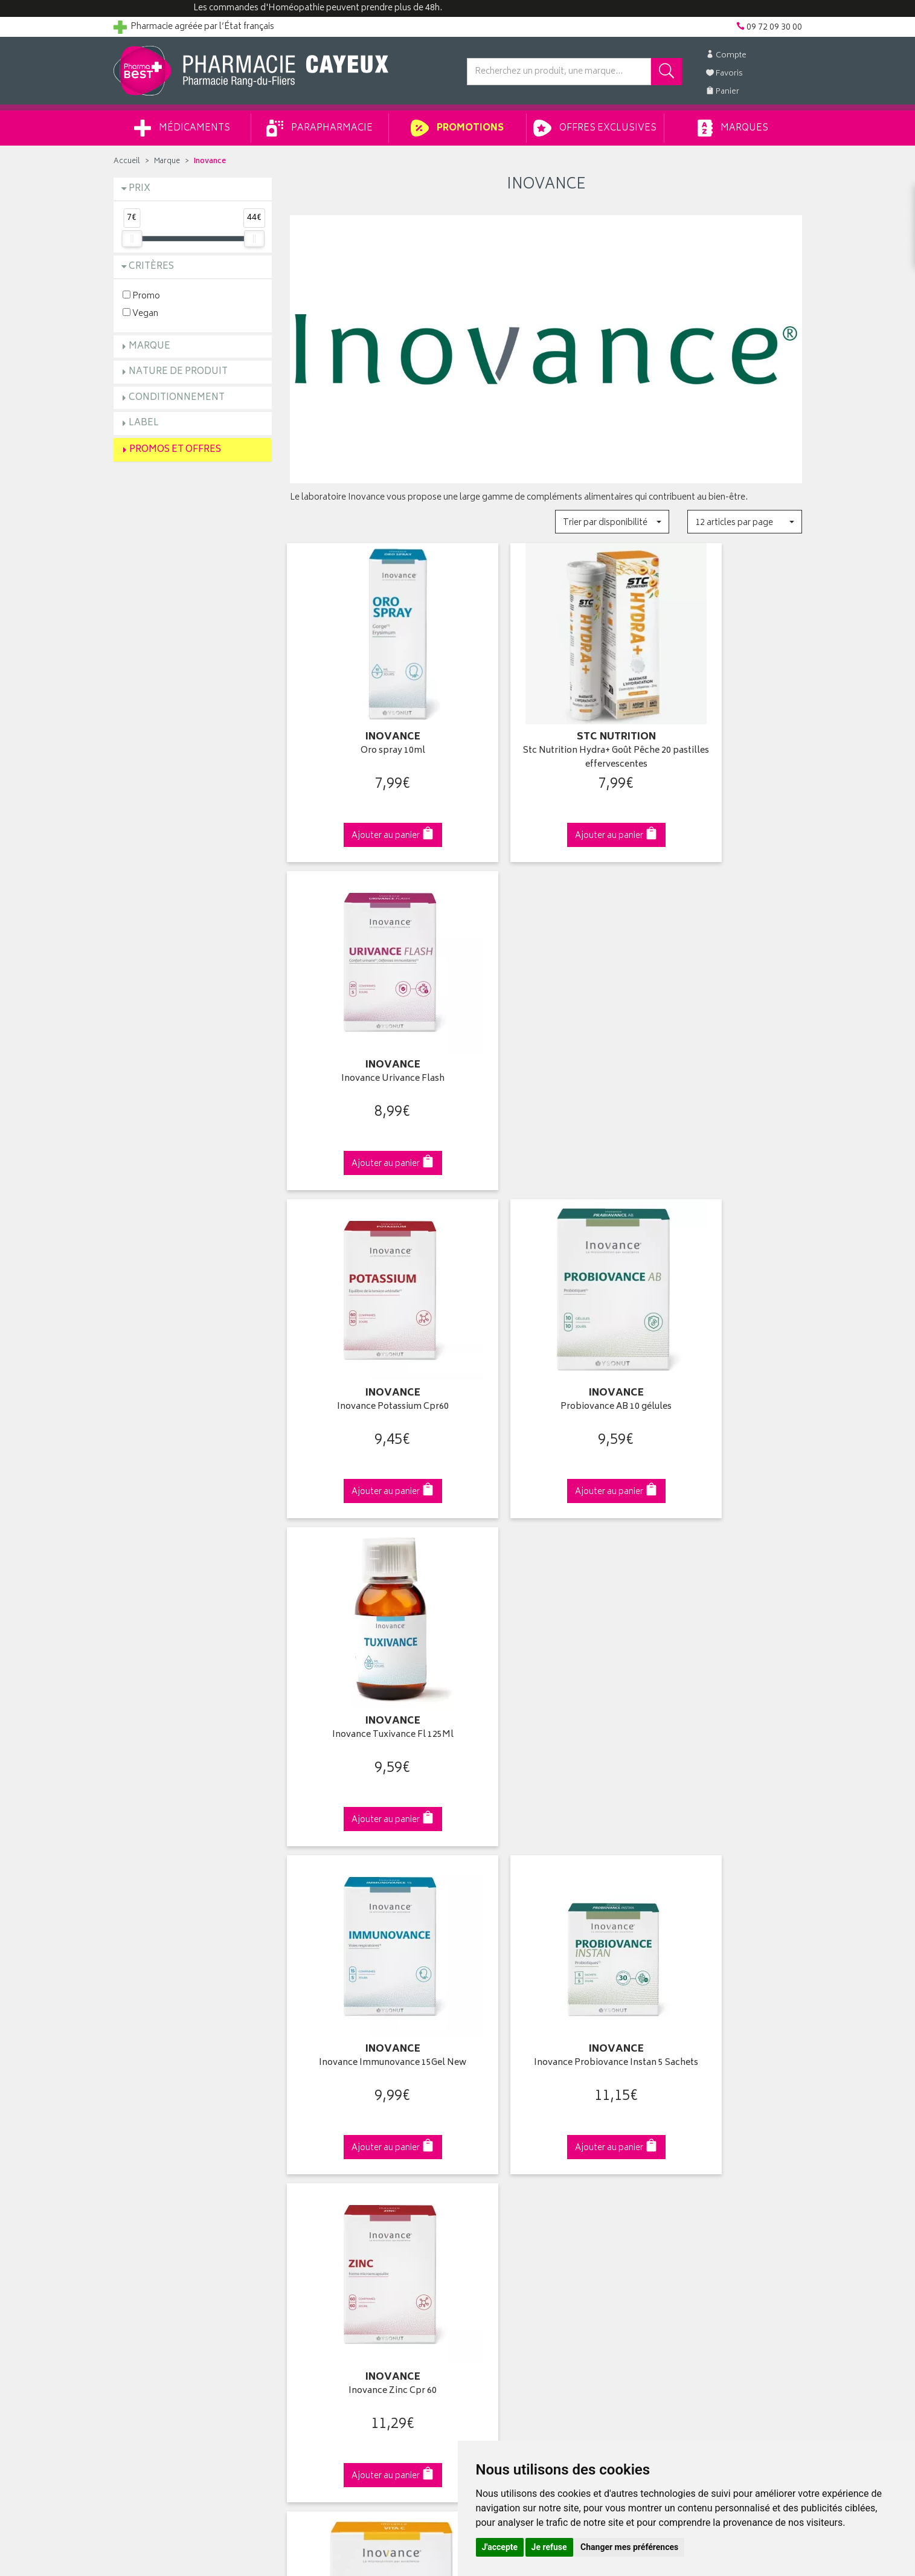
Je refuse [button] (549, 2547)
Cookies (305, 2249)
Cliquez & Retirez (193, 1885)
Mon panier (488, 2137)
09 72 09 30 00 (722, 1885)
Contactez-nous (145, 2137)
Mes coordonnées (502, 2110)
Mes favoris (488, 2151)
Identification (491, 2095)
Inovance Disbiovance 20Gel (723, 1650)
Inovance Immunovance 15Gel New (369, 1343)
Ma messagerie (495, 2165)
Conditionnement (177, 398)
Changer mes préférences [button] (629, 2547)
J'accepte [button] (500, 2547)
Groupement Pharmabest (162, 2110)
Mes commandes (500, 2123)
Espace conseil (319, 2151)
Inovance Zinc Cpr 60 (722, 1343)
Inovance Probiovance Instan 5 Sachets (546, 1349)
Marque (167, 161)
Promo (141, 296)
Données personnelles (333, 2235)
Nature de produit (178, 372)
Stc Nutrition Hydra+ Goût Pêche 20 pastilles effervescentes (546, 736)
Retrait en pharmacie (682, 2095)
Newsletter (310, 2165)
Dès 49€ (369, 1891)
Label (144, 423)
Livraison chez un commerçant (702, 2123)
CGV (298, 2207)
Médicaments (182, 128)
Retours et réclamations (159, 2151)
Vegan (140, 313)
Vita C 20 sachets (369, 1650)
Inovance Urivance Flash (722, 730)
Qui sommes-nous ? (153, 2095)
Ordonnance (314, 2179)
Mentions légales (322, 2221)
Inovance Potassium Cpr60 (369, 1036)
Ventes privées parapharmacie (347, 2137)
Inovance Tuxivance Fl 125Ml (722, 1036)
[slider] (131, 238)
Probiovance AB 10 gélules (546, 1036)
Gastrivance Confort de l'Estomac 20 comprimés (545, 1656)
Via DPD (546, 1885)
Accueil (127, 161)
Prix (139, 189)
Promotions (457, 128)
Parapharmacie (319, 128)
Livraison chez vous (680, 2110)
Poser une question (151, 2123)
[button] (612, 521)
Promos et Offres (175, 450)
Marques (733, 128)
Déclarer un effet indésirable (343, 2194)
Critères (151, 267)
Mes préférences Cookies (338, 2264)
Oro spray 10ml (369, 730)
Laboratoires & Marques (335, 2110)
